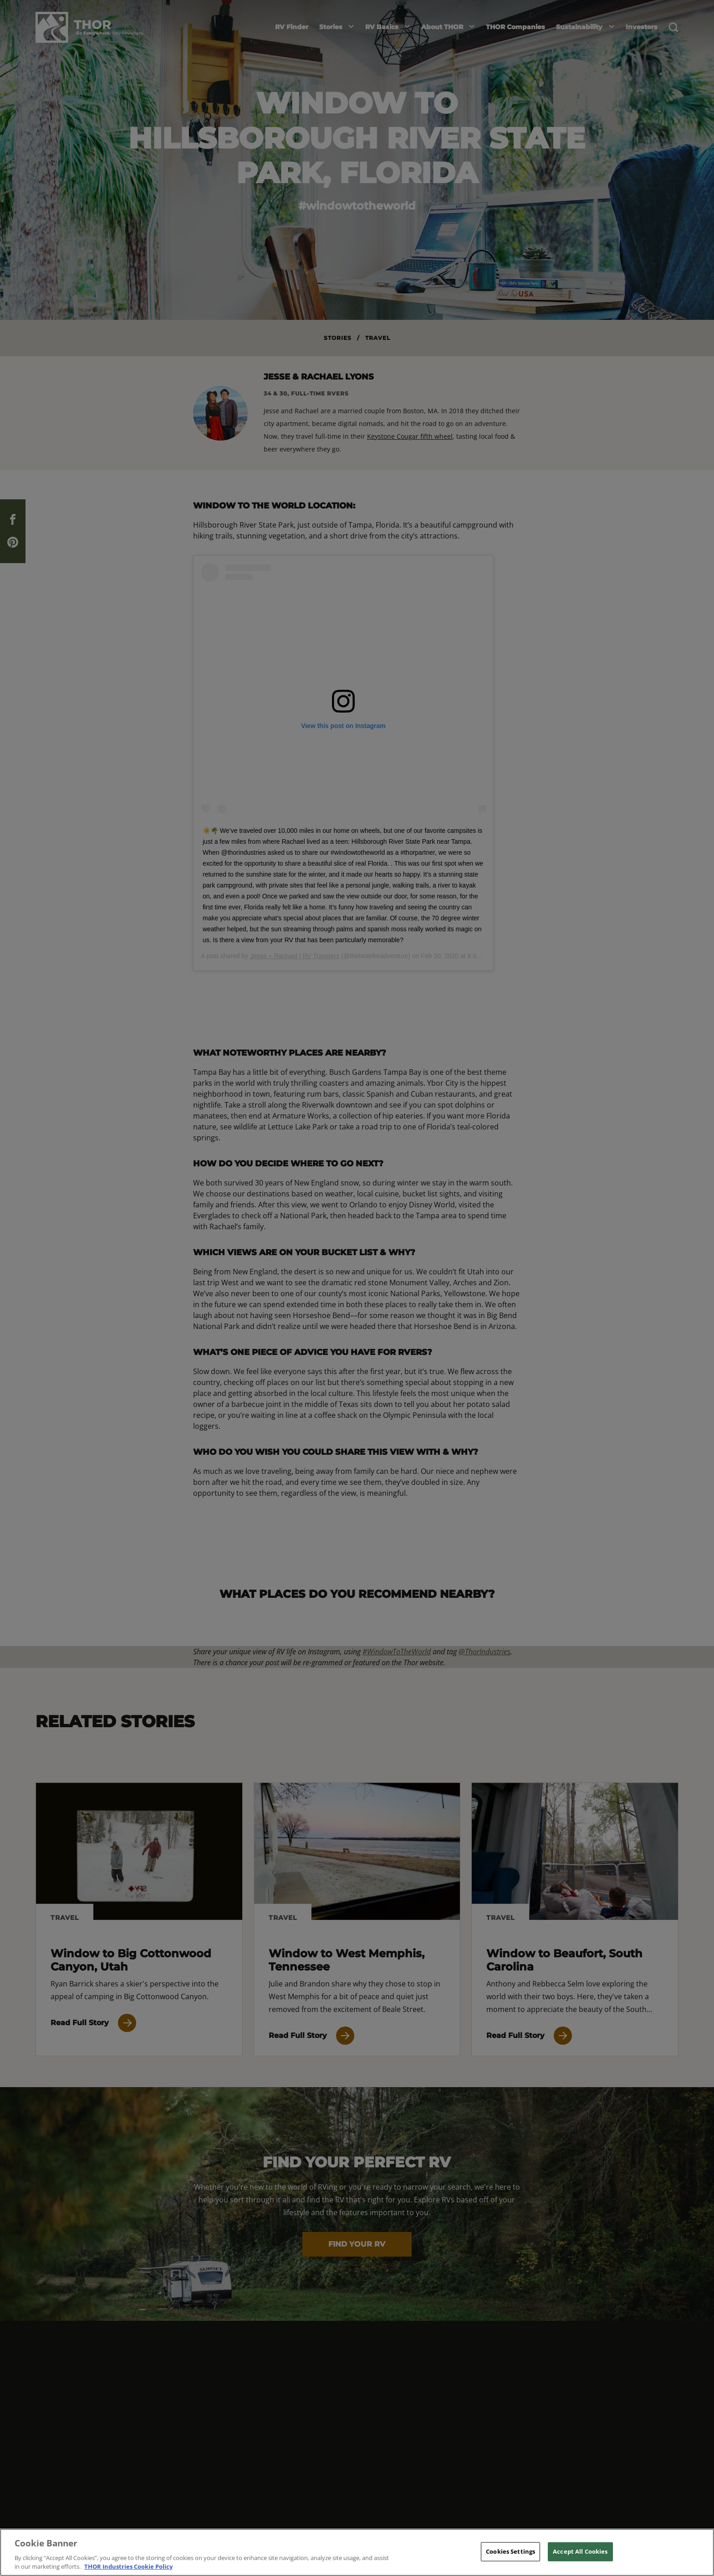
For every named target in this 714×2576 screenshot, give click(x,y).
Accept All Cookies (580, 2551)
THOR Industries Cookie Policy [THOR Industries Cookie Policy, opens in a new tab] (128, 2566)
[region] (357, 2552)
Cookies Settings (510, 2551)
